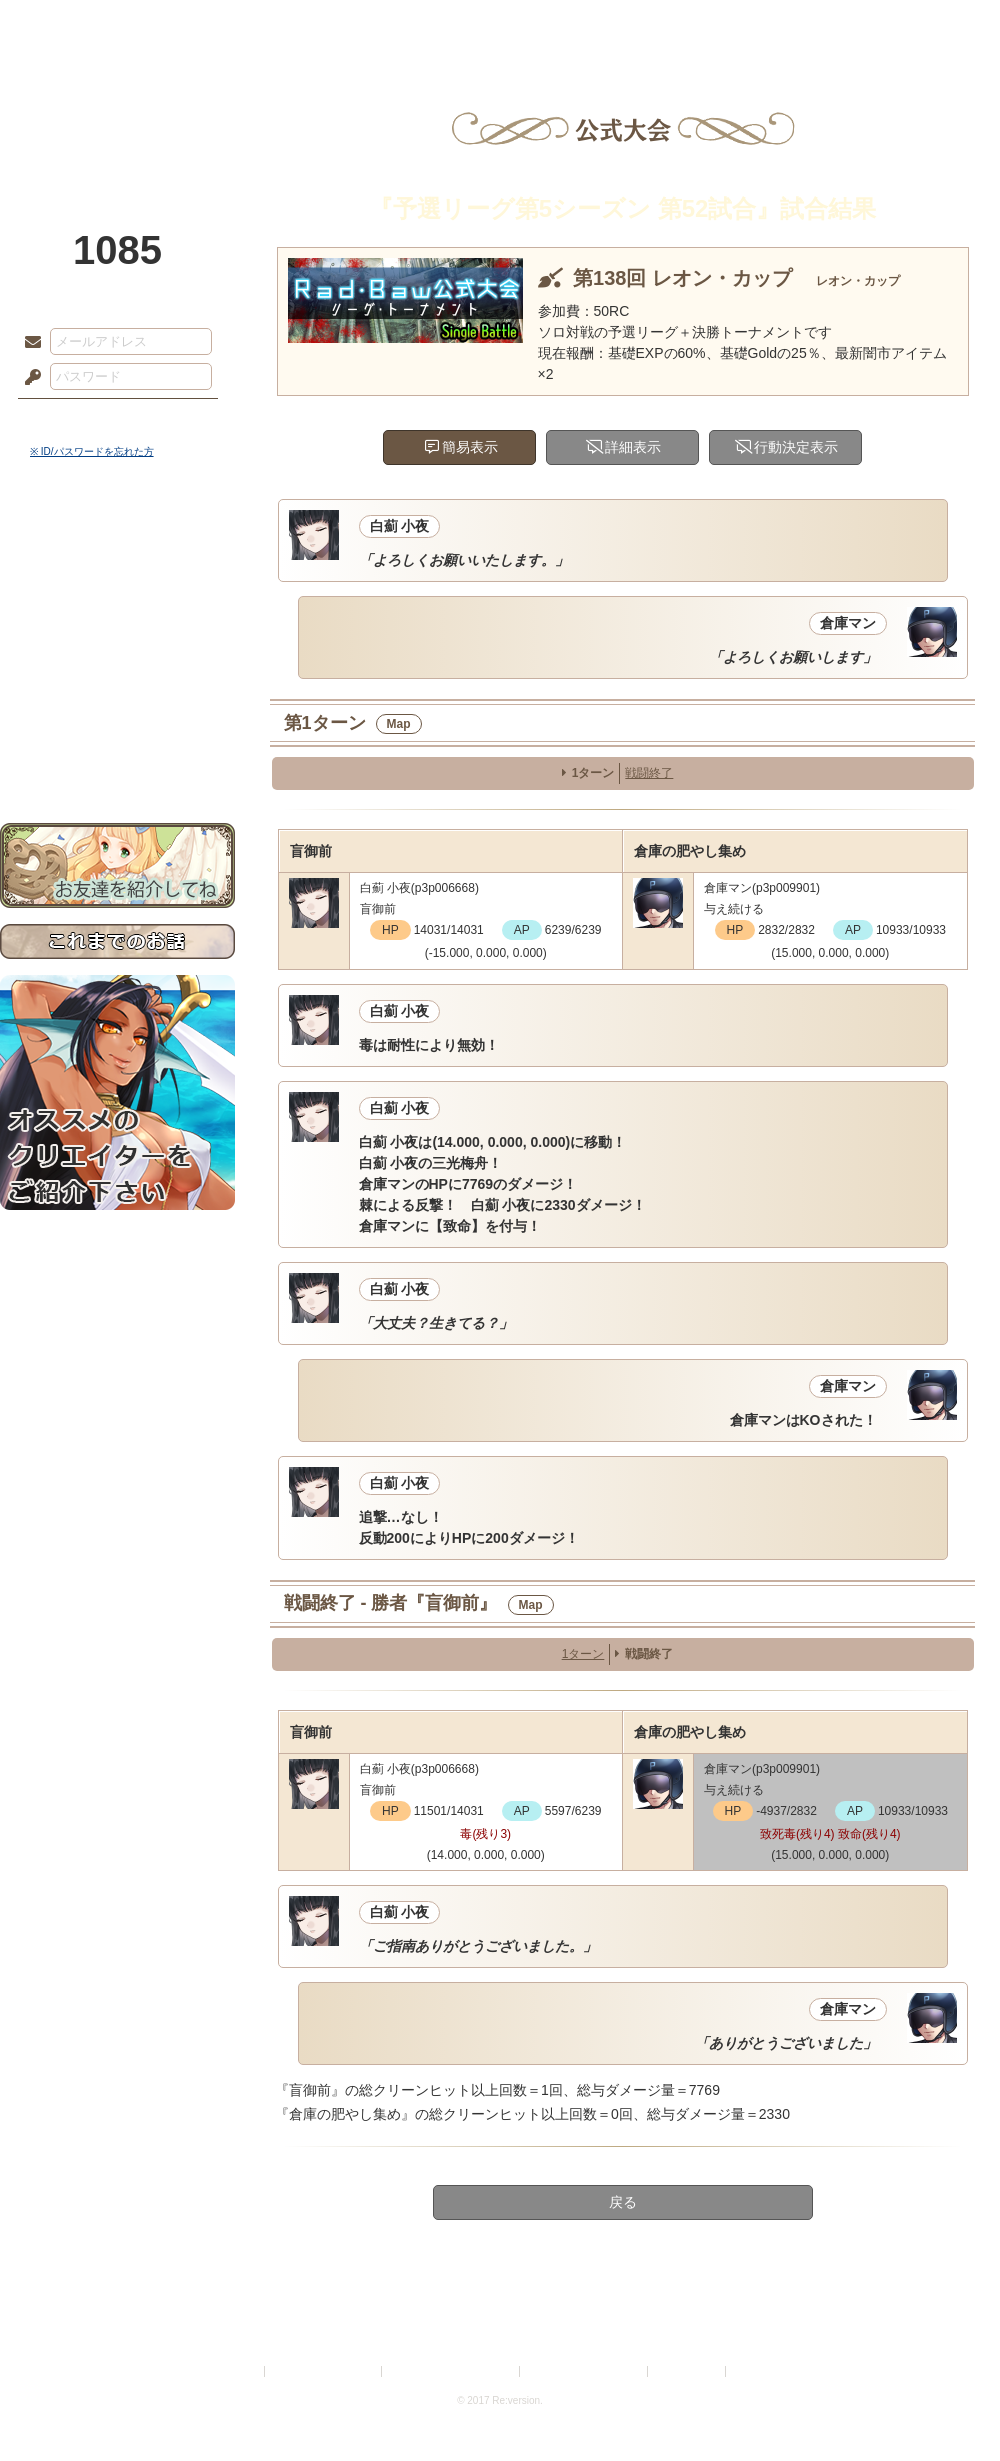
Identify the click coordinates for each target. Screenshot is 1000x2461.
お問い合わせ (117, 760)
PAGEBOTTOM (950, 2406)
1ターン (593, 773)
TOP (72, 25)
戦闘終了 (649, 773)
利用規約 (237, 2371)
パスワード (28, 378)
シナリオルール (117, 645)
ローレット (358, 25)
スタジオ (642, 25)
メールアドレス (28, 343)
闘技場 (927, 25)
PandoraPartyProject (117, 110)
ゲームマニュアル (117, 615)
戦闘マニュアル (117, 695)
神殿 (216, 25)
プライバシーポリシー (324, 2371)
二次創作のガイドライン (585, 2371)
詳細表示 (633, 447)
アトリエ (500, 25)
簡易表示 (470, 447)
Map (399, 724)
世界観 (117, 545)
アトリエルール (117, 670)
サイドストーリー (117, 580)
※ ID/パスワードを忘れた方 (92, 451)
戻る (623, 2202)
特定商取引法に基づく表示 (452, 2371)
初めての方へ (117, 725)
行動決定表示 (796, 447)
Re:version (760, 2371)
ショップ (784, 25)
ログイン (69, 419)
